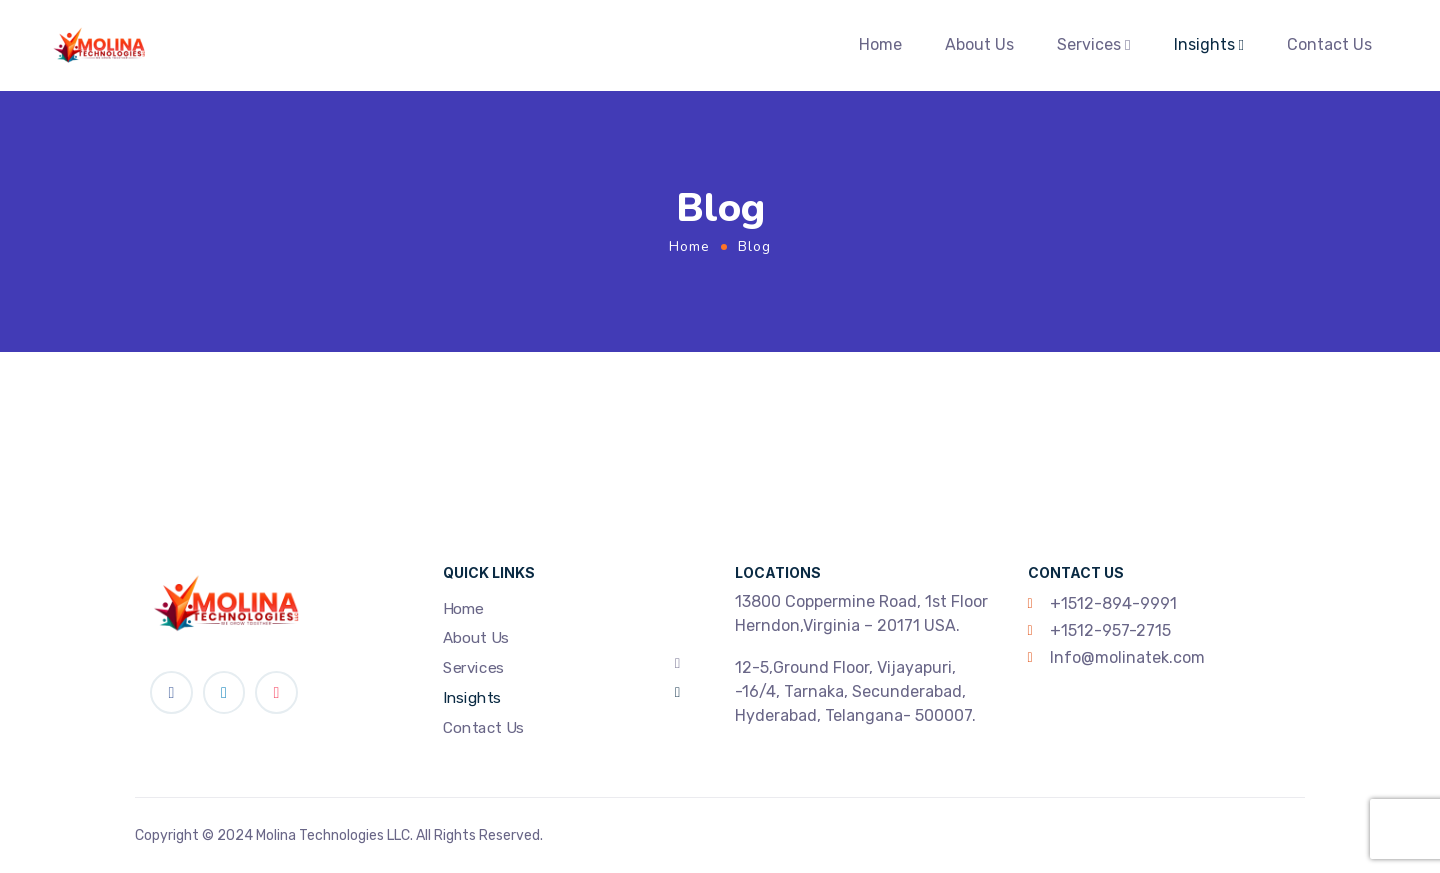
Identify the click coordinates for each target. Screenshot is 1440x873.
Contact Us (1329, 44)
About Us (979, 44)
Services (1089, 44)
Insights (1204, 44)
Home (880, 44)
